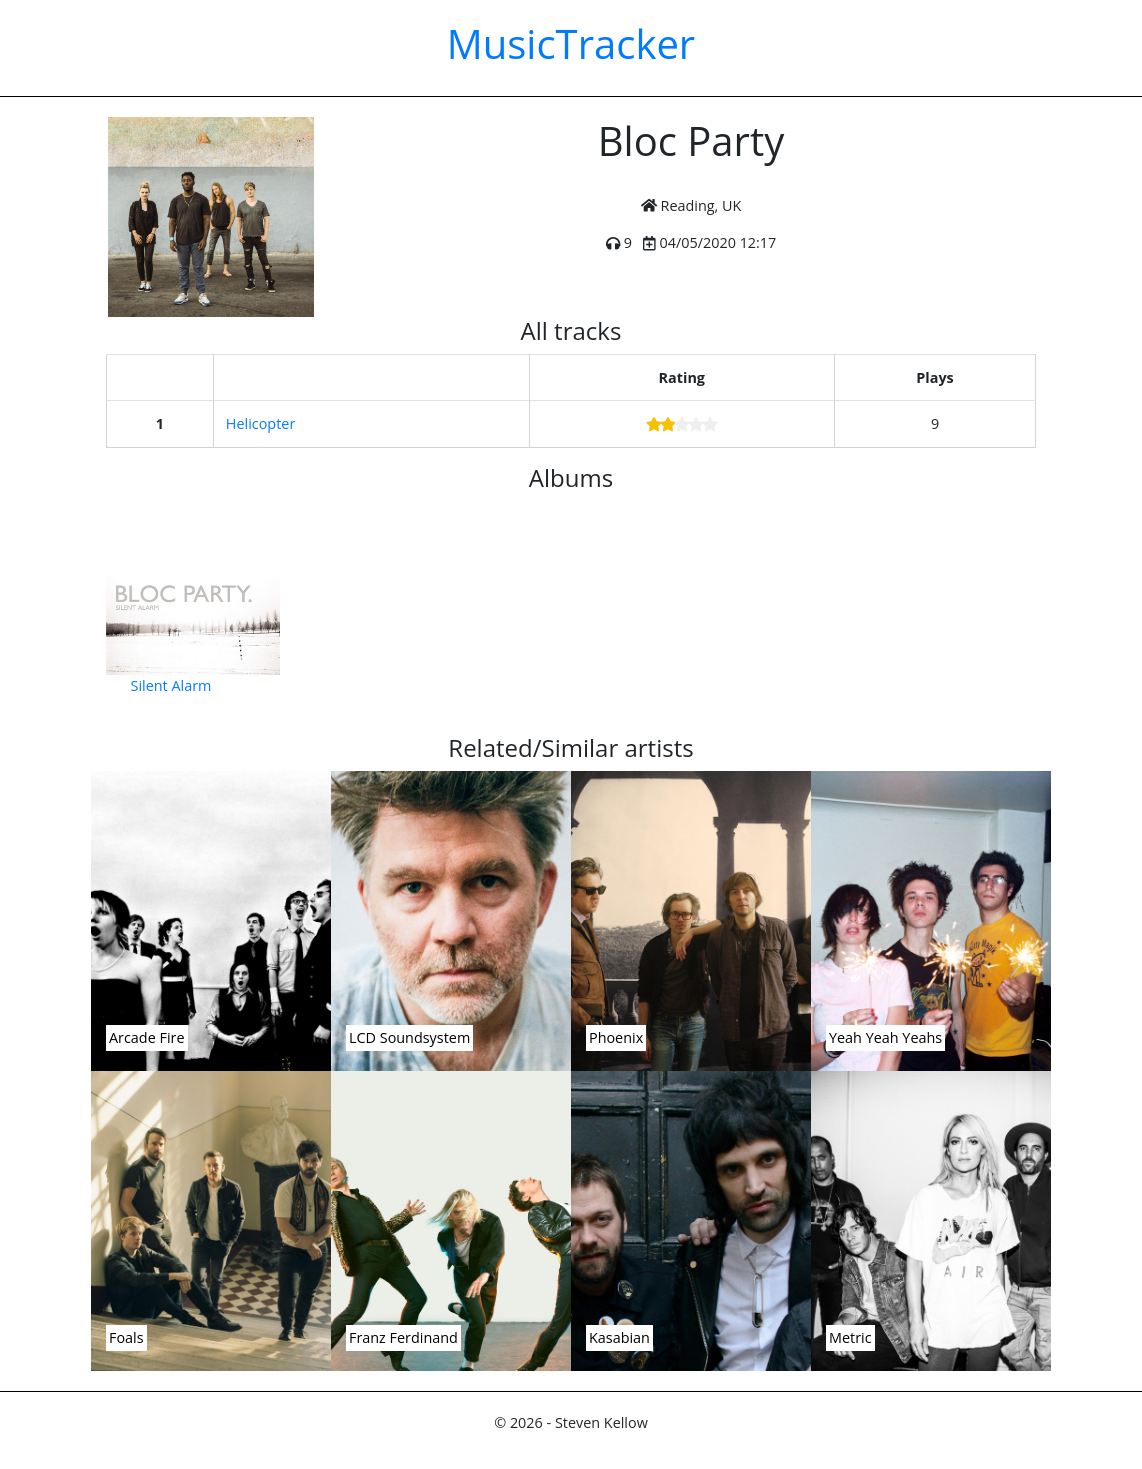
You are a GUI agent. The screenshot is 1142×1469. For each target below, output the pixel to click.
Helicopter (260, 423)
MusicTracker (571, 43)
